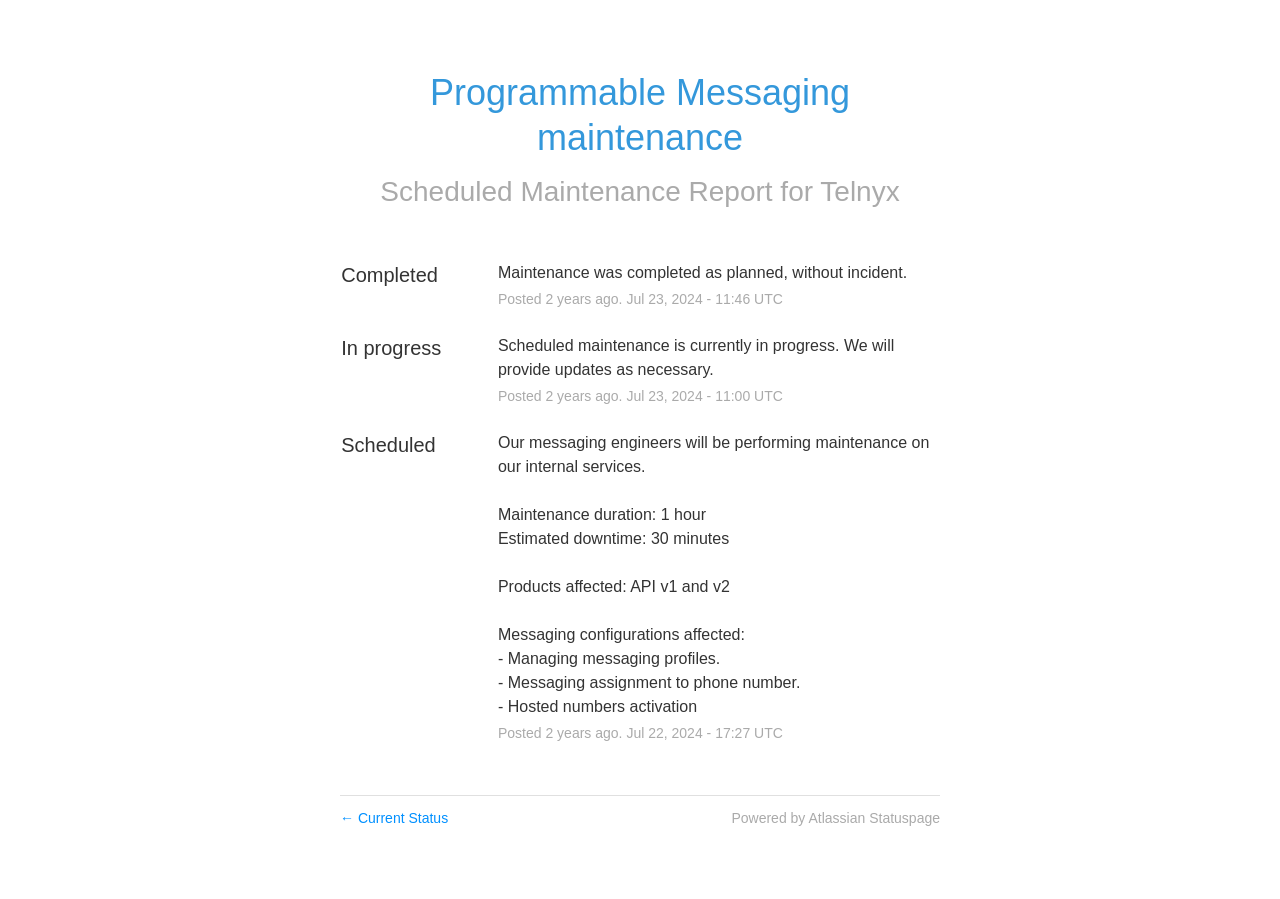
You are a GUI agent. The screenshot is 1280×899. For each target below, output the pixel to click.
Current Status (394, 818)
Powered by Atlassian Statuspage (835, 818)
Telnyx (859, 191)
